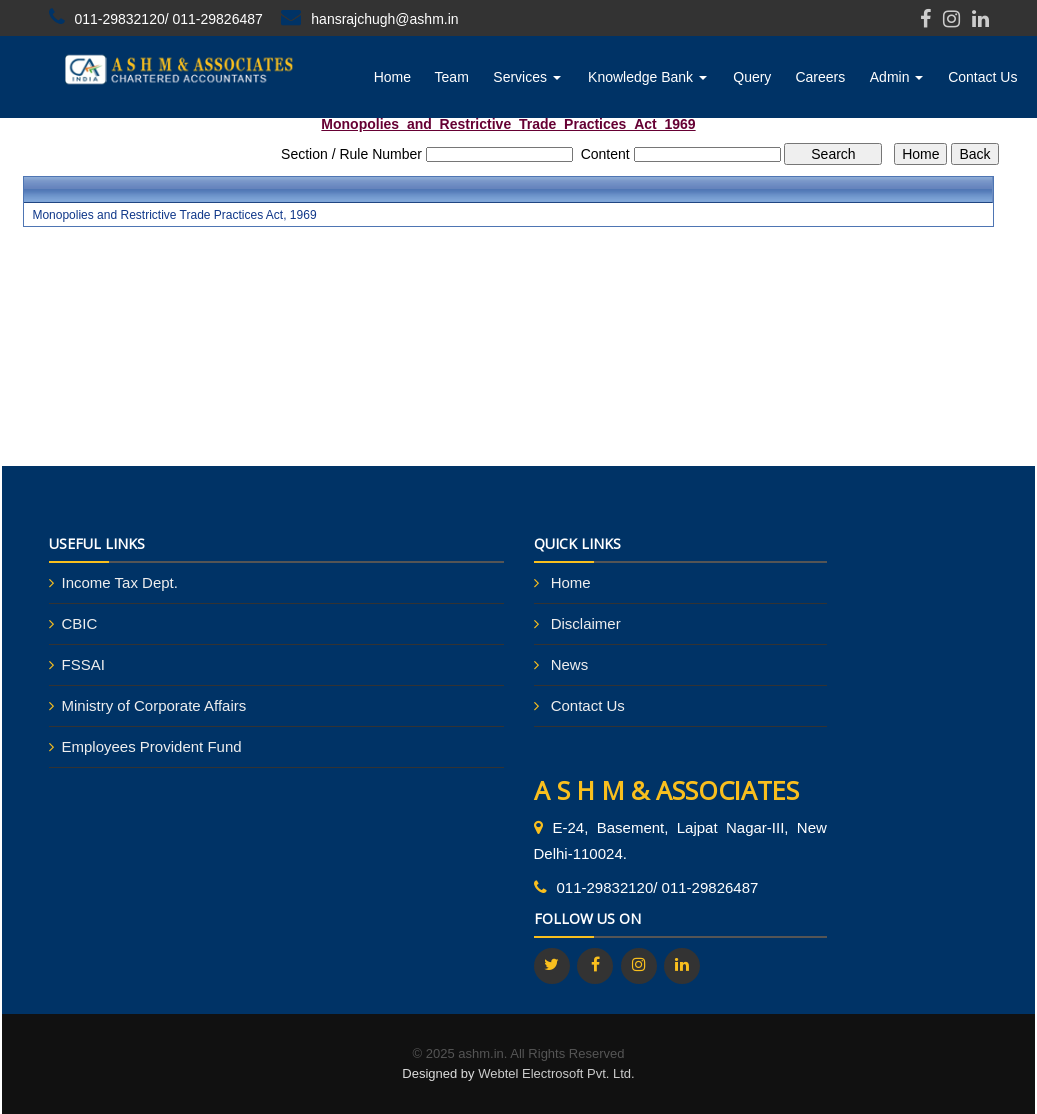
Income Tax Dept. (120, 582)
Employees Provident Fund (152, 746)
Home (392, 77)
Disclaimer (586, 623)
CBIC (80, 623)
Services (527, 77)
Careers (820, 77)
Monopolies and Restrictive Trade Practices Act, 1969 (174, 215)
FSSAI (83, 664)
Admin (897, 77)
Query (752, 77)
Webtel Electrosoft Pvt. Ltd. (556, 1073)
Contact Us (982, 77)
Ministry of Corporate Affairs (154, 705)
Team (452, 77)
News (570, 664)
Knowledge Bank (647, 77)
